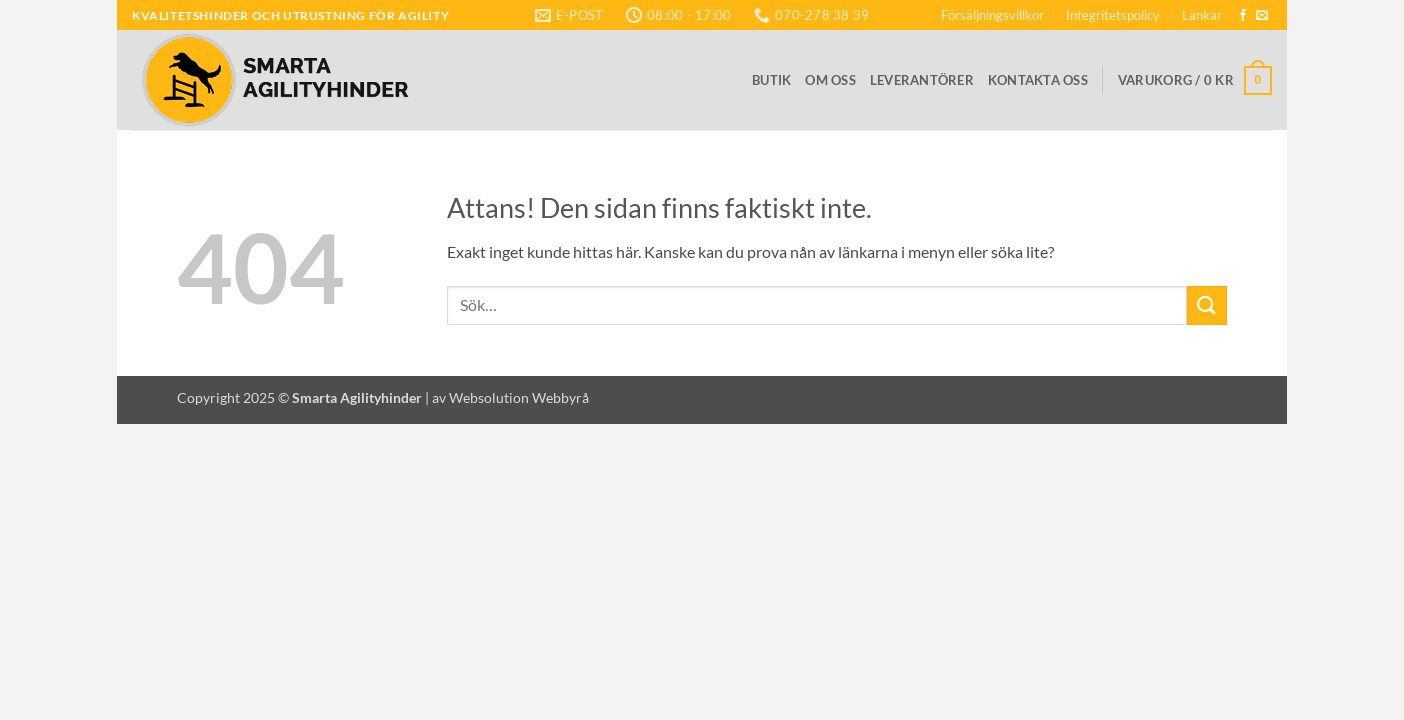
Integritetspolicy (1113, 15)
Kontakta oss (1038, 80)
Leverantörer (922, 80)
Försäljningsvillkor (992, 15)
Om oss (830, 80)
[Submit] (1207, 305)
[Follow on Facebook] (1243, 16)
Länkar (1202, 15)
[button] (1195, 81)
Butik (771, 80)
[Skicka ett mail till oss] (1262, 16)
